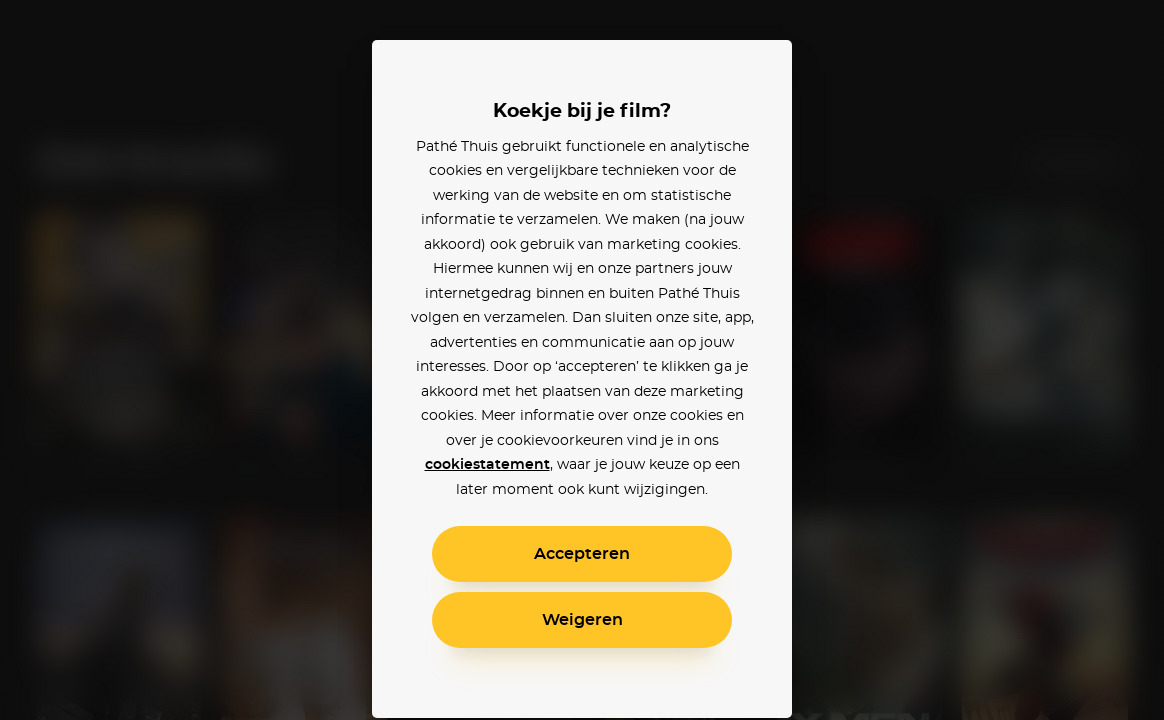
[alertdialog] (582, 360)
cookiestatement (487, 465)
